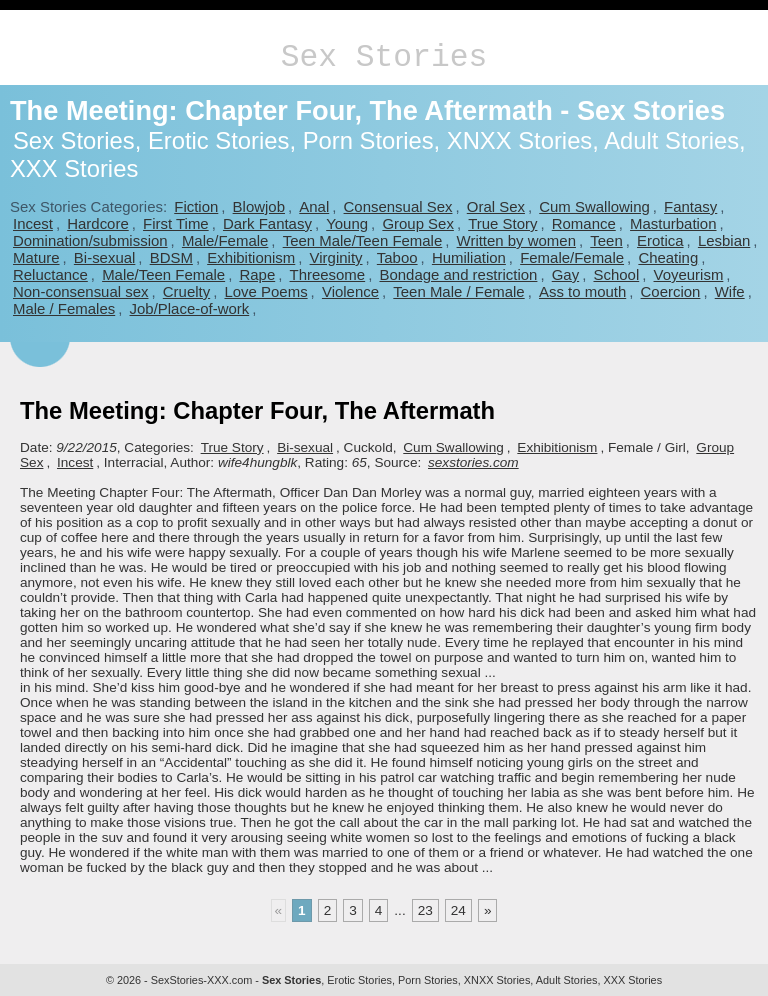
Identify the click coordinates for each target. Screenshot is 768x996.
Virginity (336, 257)
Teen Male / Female (458, 291)
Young (347, 223)
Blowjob (259, 206)
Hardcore (98, 223)
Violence (350, 291)
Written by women (516, 240)
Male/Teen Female (163, 274)
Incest (33, 223)
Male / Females (64, 308)
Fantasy (690, 206)
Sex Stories (384, 57)
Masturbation (673, 223)
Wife (730, 291)
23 (425, 910)
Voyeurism (689, 274)
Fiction (196, 206)
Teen (606, 240)
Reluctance (50, 274)
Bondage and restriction (458, 274)
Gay (565, 274)
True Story (502, 223)
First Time (176, 223)
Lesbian (724, 240)
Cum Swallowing (594, 206)
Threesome (328, 274)
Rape (257, 274)
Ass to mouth (582, 291)
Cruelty (186, 291)
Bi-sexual (105, 257)
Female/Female (572, 257)
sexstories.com (473, 462)
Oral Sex (496, 206)
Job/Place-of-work (190, 308)
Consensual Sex (398, 206)
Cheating (668, 257)
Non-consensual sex (80, 291)
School (616, 274)
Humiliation (469, 257)
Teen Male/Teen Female (363, 240)
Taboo (397, 257)
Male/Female (225, 240)
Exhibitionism (251, 257)
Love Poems (265, 291)
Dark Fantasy (267, 223)
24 (458, 910)
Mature (36, 257)
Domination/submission (90, 240)
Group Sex (417, 223)
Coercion (671, 291)
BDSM (171, 257)
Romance (584, 223)
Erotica (660, 240)
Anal (314, 206)
